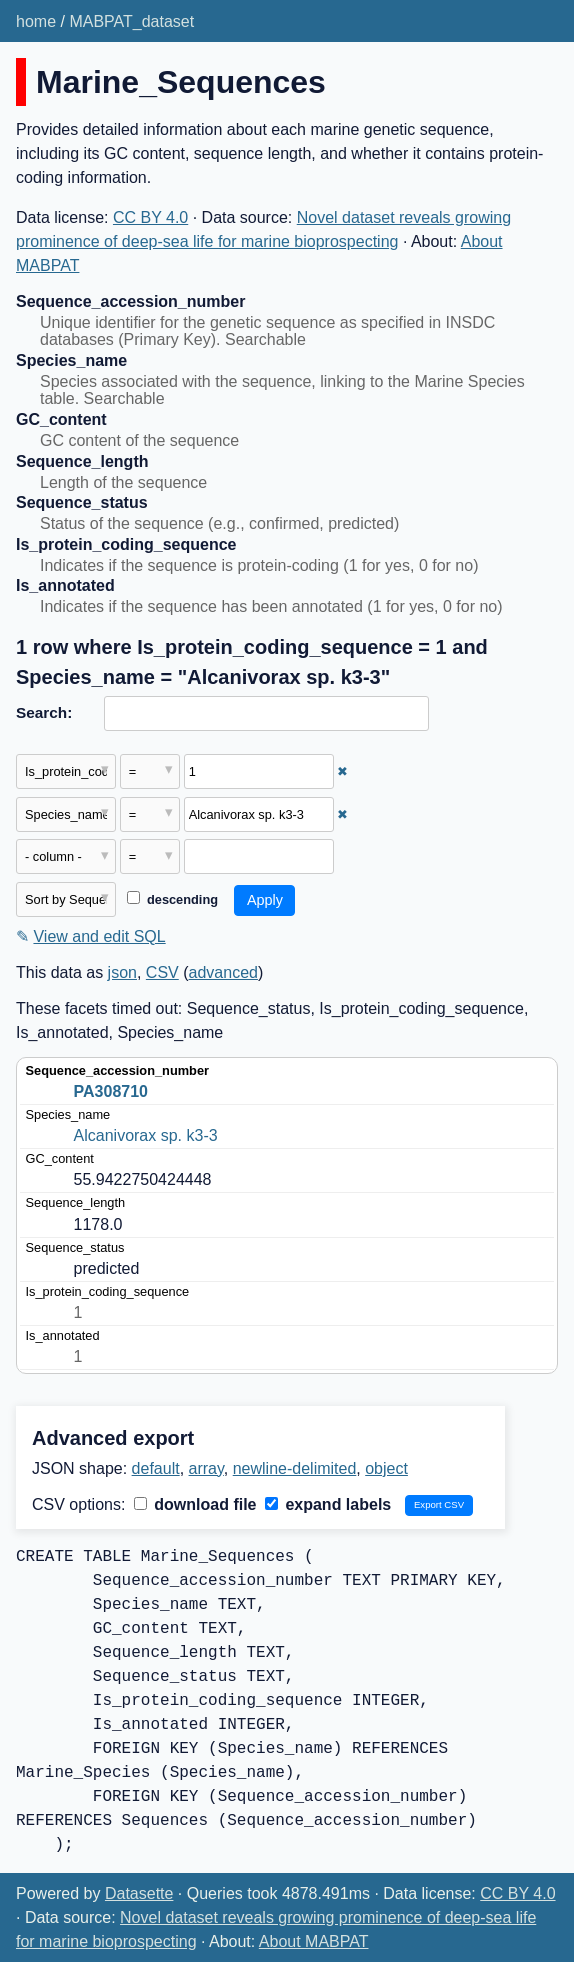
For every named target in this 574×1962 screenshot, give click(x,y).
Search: (44, 712)
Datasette (139, 1893)
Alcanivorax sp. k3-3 (146, 1135)
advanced (223, 972)
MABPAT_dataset (131, 21)
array (206, 1468)
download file (195, 1504)
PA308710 (111, 1091)
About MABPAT (314, 1941)
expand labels (328, 1504)
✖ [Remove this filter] (342, 771)
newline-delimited (295, 1468)
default (156, 1468)
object (386, 1468)
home (36, 21)
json (122, 972)
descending (172, 899)
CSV (162, 972)
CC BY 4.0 (150, 217)
